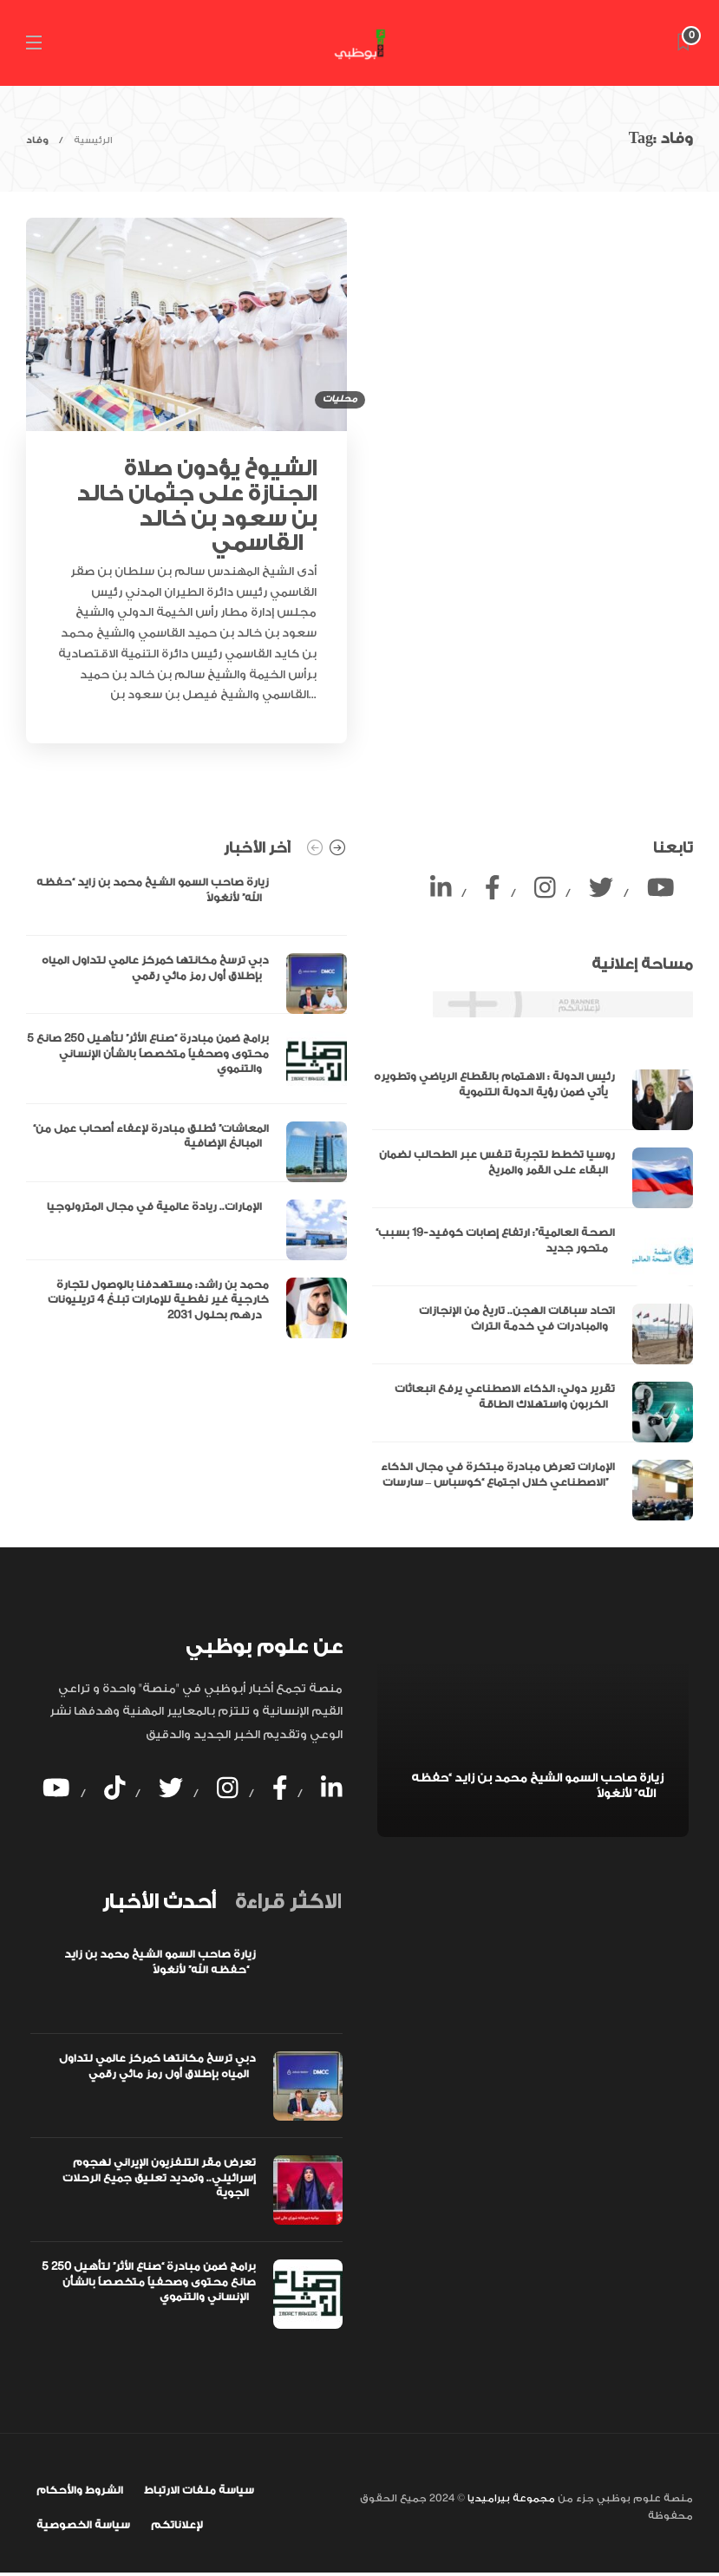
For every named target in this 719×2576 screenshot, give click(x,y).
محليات (340, 399)
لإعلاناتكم (177, 2525)
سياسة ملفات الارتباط (199, 2490)
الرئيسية (93, 140)
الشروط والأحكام (79, 2490)
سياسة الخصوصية (83, 2525)
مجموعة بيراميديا (510, 2498)
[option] (186, 1106)
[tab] (158, 1902)
